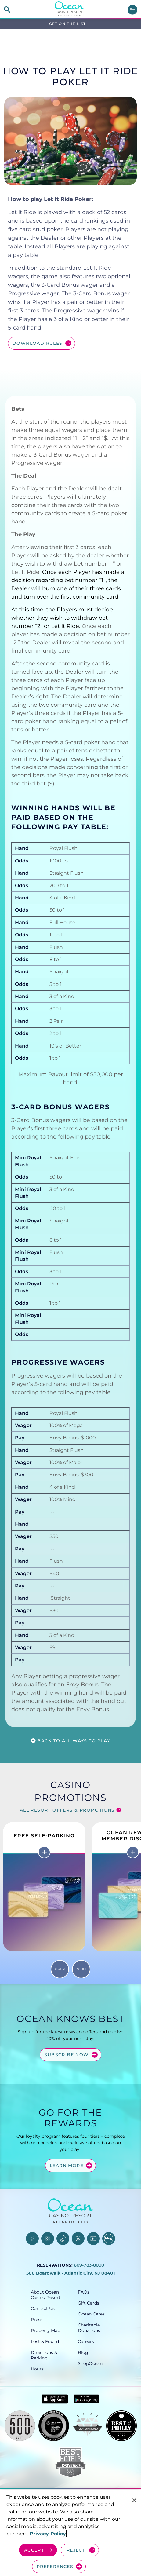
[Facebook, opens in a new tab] (32, 2238)
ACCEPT (34, 2550)
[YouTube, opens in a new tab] (93, 2238)
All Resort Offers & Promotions (67, 1810)
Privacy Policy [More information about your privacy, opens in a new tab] (48, 2534)
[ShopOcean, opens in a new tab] (94, 2363)
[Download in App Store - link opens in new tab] (55, 2399)
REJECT (76, 2550)
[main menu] (132, 10)
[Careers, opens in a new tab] (94, 2341)
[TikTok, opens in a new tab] (62, 2238)
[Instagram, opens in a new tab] (47, 2238)
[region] (70, 2533)
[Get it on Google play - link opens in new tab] (86, 2399)
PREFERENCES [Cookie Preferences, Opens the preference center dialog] (55, 2566)
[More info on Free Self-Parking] (44, 1852)
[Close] (134, 2500)
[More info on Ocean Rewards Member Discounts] (133, 1852)
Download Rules (38, 343)
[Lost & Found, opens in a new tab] (47, 2341)
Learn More (66, 2165)
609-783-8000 (89, 2265)
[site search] (7, 9)
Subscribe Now (66, 2054)
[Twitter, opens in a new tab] (78, 2238)
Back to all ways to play (73, 1740)
